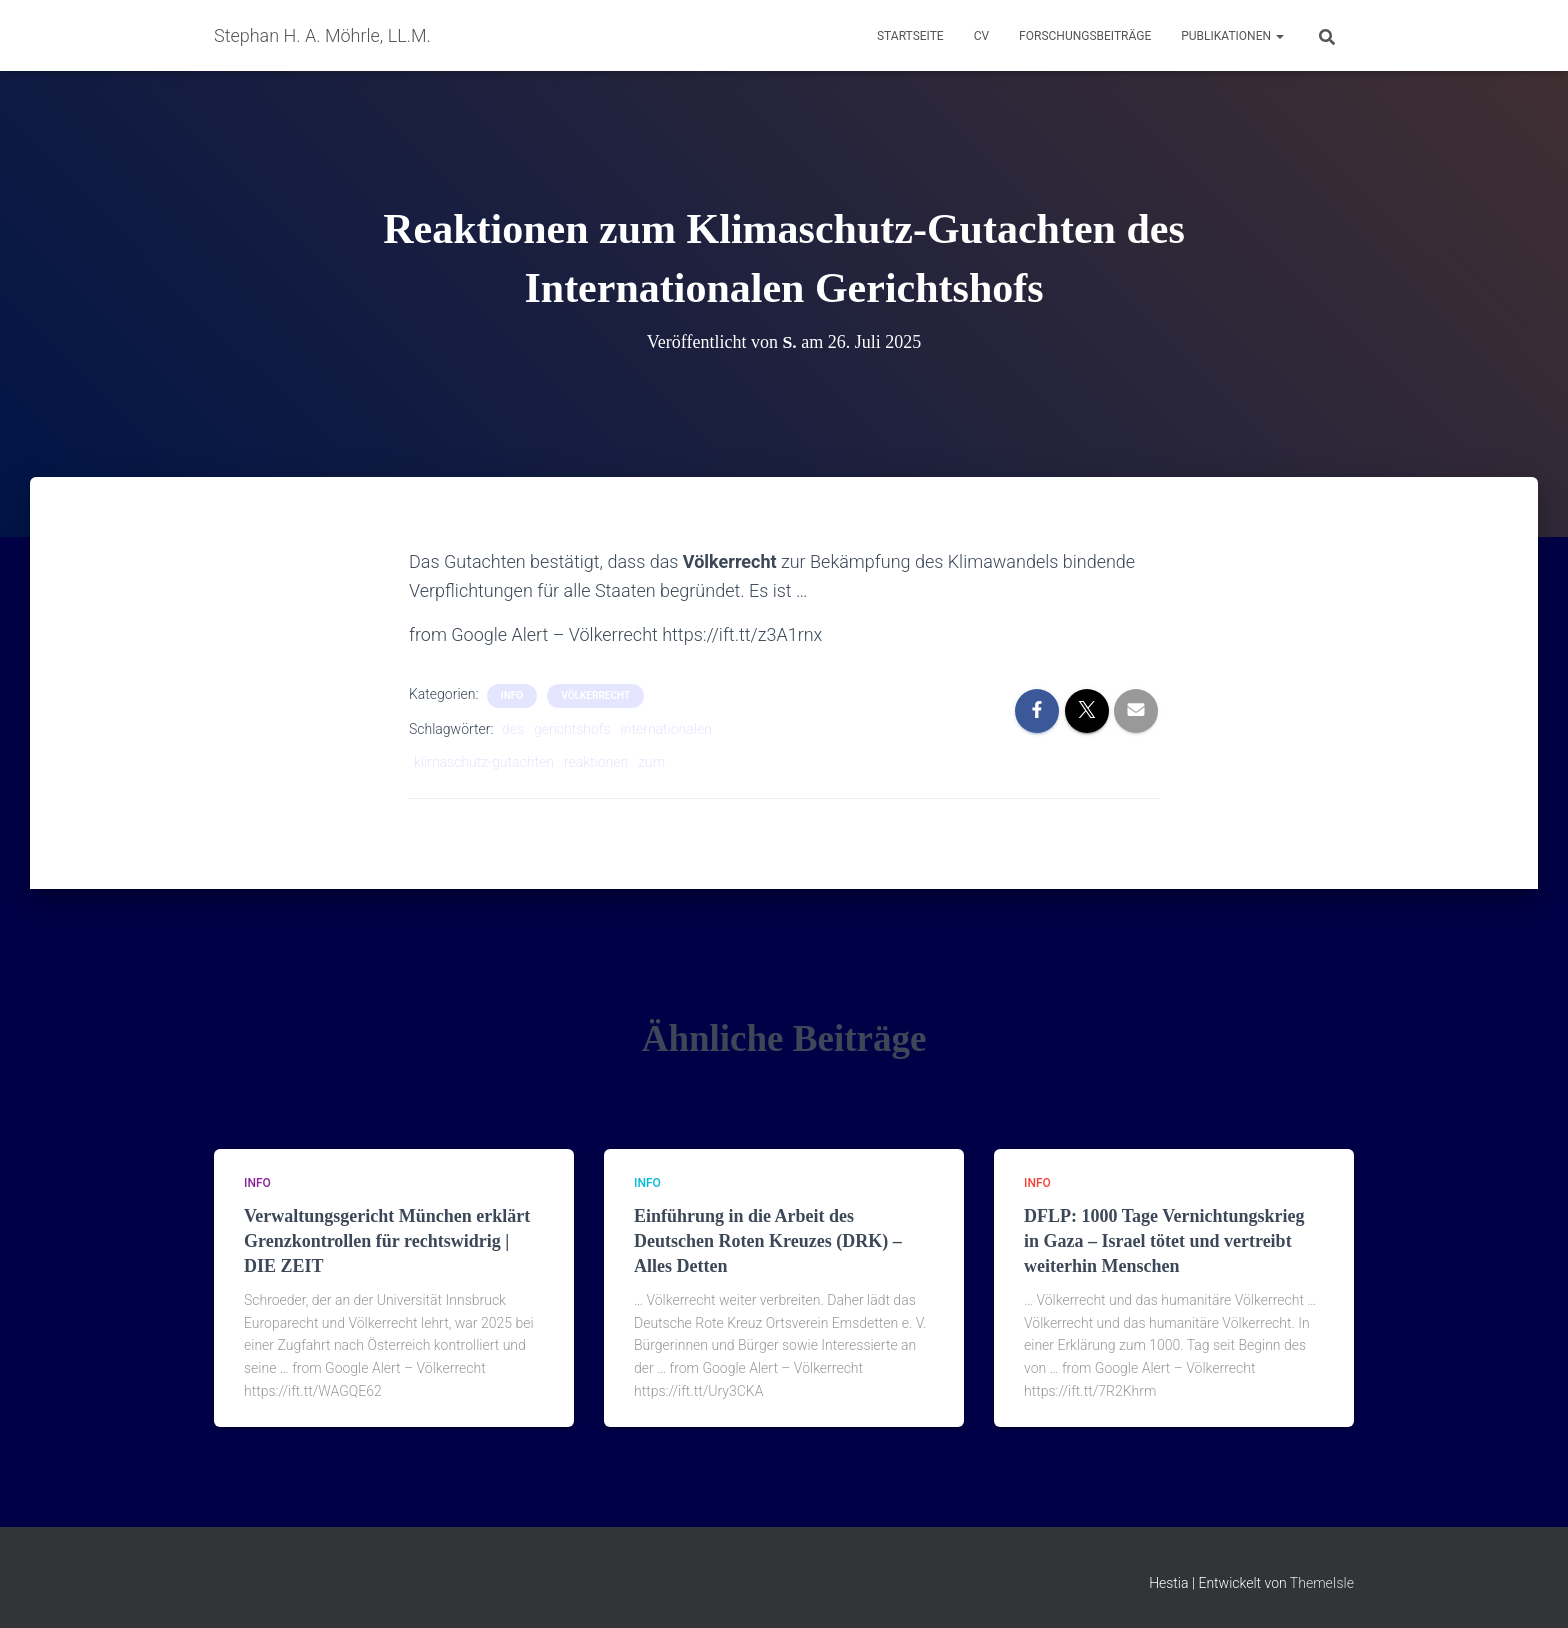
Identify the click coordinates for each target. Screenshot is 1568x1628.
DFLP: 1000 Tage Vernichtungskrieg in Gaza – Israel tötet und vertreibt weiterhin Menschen (1164, 1241)
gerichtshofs (572, 729)
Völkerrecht (595, 695)
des (513, 729)
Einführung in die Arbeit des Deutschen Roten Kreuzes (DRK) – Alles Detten (768, 1241)
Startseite (910, 36)
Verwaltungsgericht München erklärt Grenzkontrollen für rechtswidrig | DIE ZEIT (387, 1241)
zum (651, 762)
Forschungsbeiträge (1085, 36)
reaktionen (596, 762)
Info (512, 695)
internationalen (666, 729)
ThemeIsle (1322, 1583)
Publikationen (1232, 36)
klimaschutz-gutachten (484, 762)
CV (981, 36)
